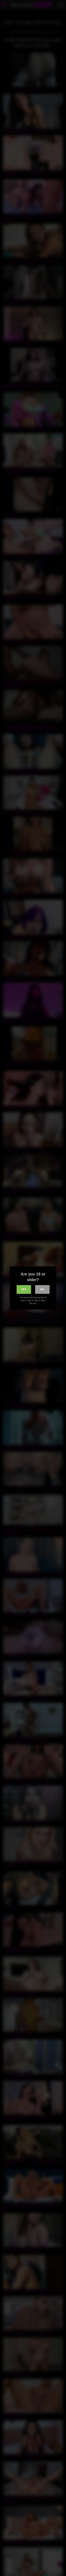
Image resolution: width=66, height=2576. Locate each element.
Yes (23, 1289)
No (42, 1289)
